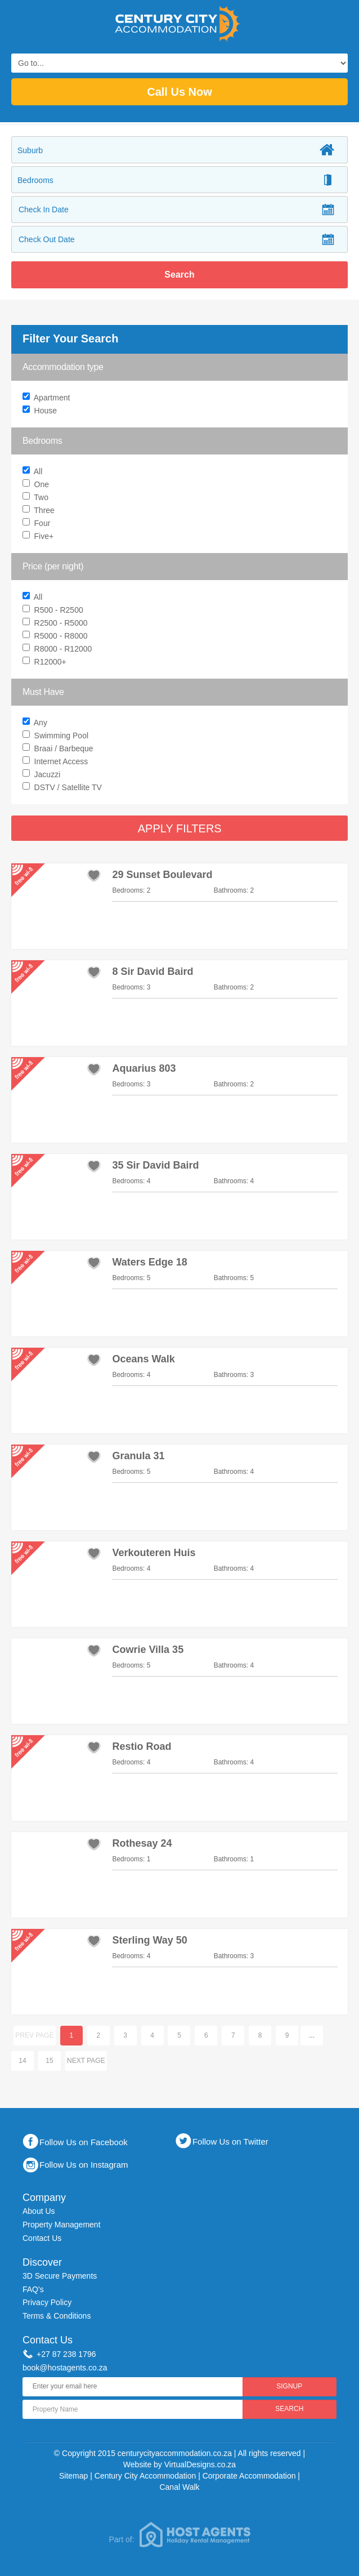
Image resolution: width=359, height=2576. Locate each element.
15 (49, 2061)
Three (40, 511)
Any (180, 723)
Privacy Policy (47, 2302)
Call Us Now (179, 92)
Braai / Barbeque (59, 749)
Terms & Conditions (57, 2315)
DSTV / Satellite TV (63, 788)
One (37, 485)
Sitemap (73, 2475)
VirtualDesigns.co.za (200, 2464)
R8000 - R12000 (58, 649)
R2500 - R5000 (56, 623)
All (33, 472)
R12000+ (45, 662)
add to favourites (94, 875)
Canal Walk (179, 2487)
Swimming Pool (56, 736)
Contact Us (42, 2238)
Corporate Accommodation (249, 2475)
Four (37, 524)
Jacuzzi (42, 775)
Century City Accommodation (145, 2475)
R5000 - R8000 (56, 636)
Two (36, 498)
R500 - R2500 (54, 610)
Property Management (62, 2224)
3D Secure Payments (60, 2275)
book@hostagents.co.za (65, 2367)
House (41, 411)
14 (22, 2061)
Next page (86, 2061)
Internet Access (56, 762)
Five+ (39, 537)
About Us (39, 2211)
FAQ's (33, 2289)
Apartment (47, 398)
